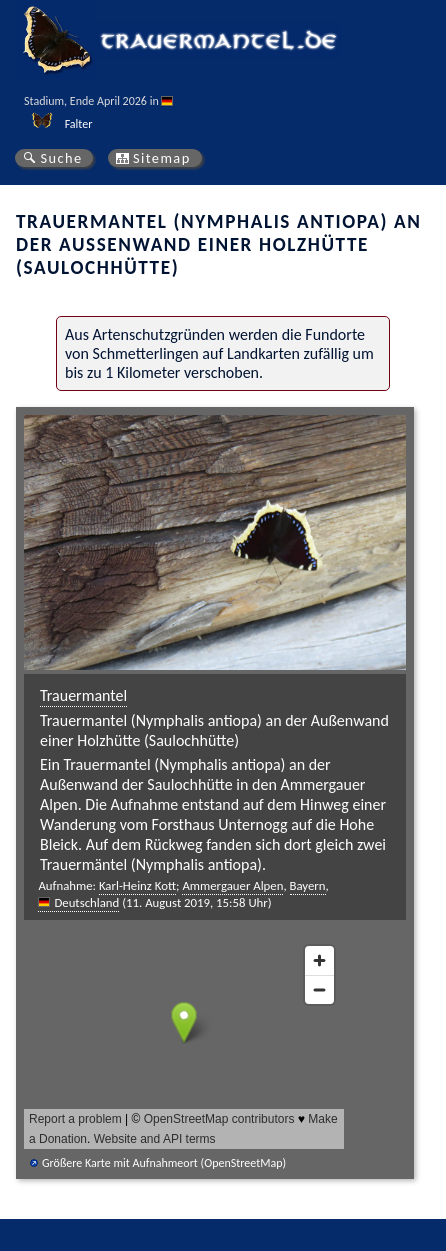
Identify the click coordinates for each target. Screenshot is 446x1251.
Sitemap (162, 158)
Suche (61, 158)
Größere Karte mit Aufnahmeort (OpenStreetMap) (164, 1163)
